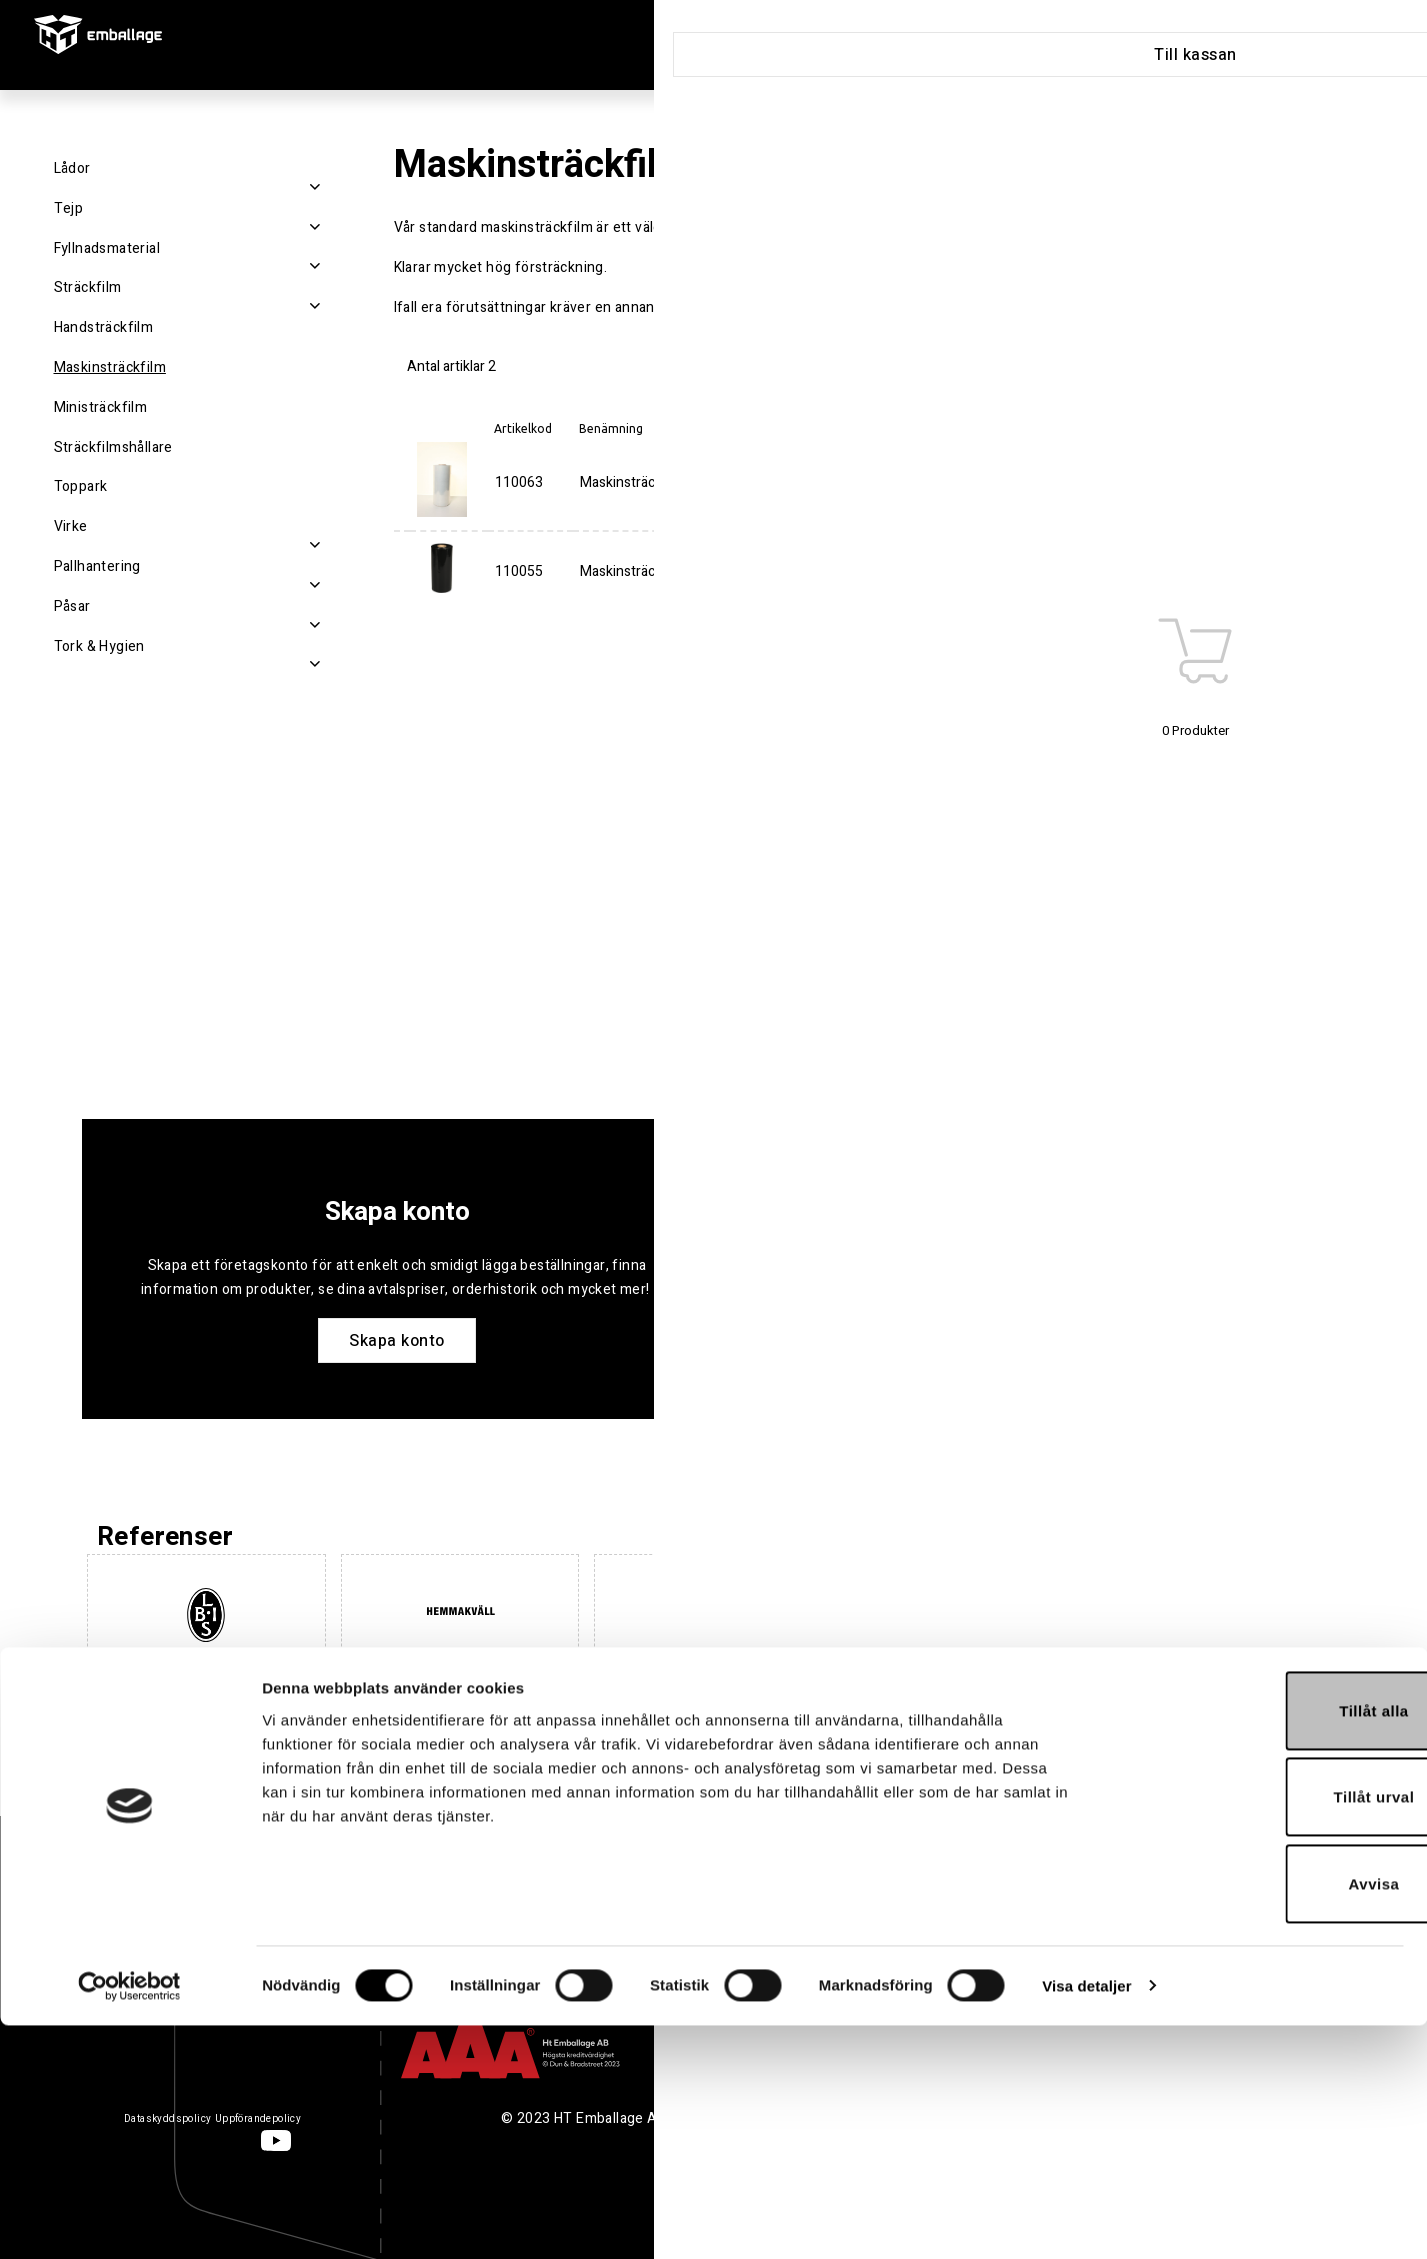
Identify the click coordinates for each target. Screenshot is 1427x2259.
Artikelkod (523, 428)
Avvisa (1260, 2117)
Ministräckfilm (101, 407)
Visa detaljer (1086, 2219)
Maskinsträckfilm (110, 367)
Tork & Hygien (99, 646)
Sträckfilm (88, 287)
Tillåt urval (1260, 2031)
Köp (1319, 483)
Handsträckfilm (104, 327)
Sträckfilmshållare (113, 447)
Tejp (69, 208)
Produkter (708, 45)
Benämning (611, 428)
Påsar (72, 606)
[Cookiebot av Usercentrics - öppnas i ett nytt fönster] (129, 2220)
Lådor (72, 168)
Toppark (81, 486)
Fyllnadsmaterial (107, 248)
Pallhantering (97, 566)
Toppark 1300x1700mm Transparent (839, 853)
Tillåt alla (1259, 1944)
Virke (71, 526)
